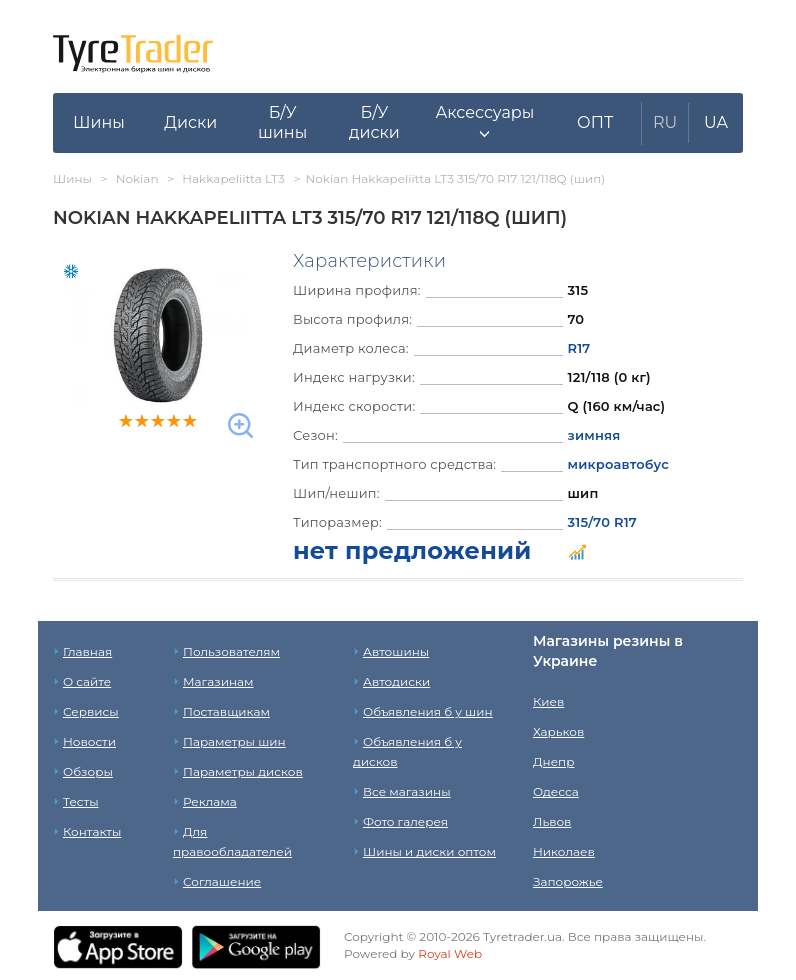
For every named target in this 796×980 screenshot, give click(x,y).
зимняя (594, 435)
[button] (484, 123)
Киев (548, 701)
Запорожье (568, 881)
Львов (552, 821)
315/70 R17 (602, 522)
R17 (579, 348)
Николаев (564, 851)
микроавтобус (618, 464)
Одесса (556, 791)
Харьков (558, 731)
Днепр (553, 761)
